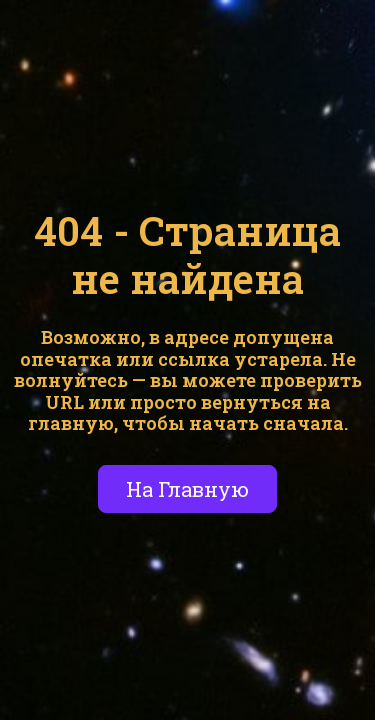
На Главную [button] (187, 489)
